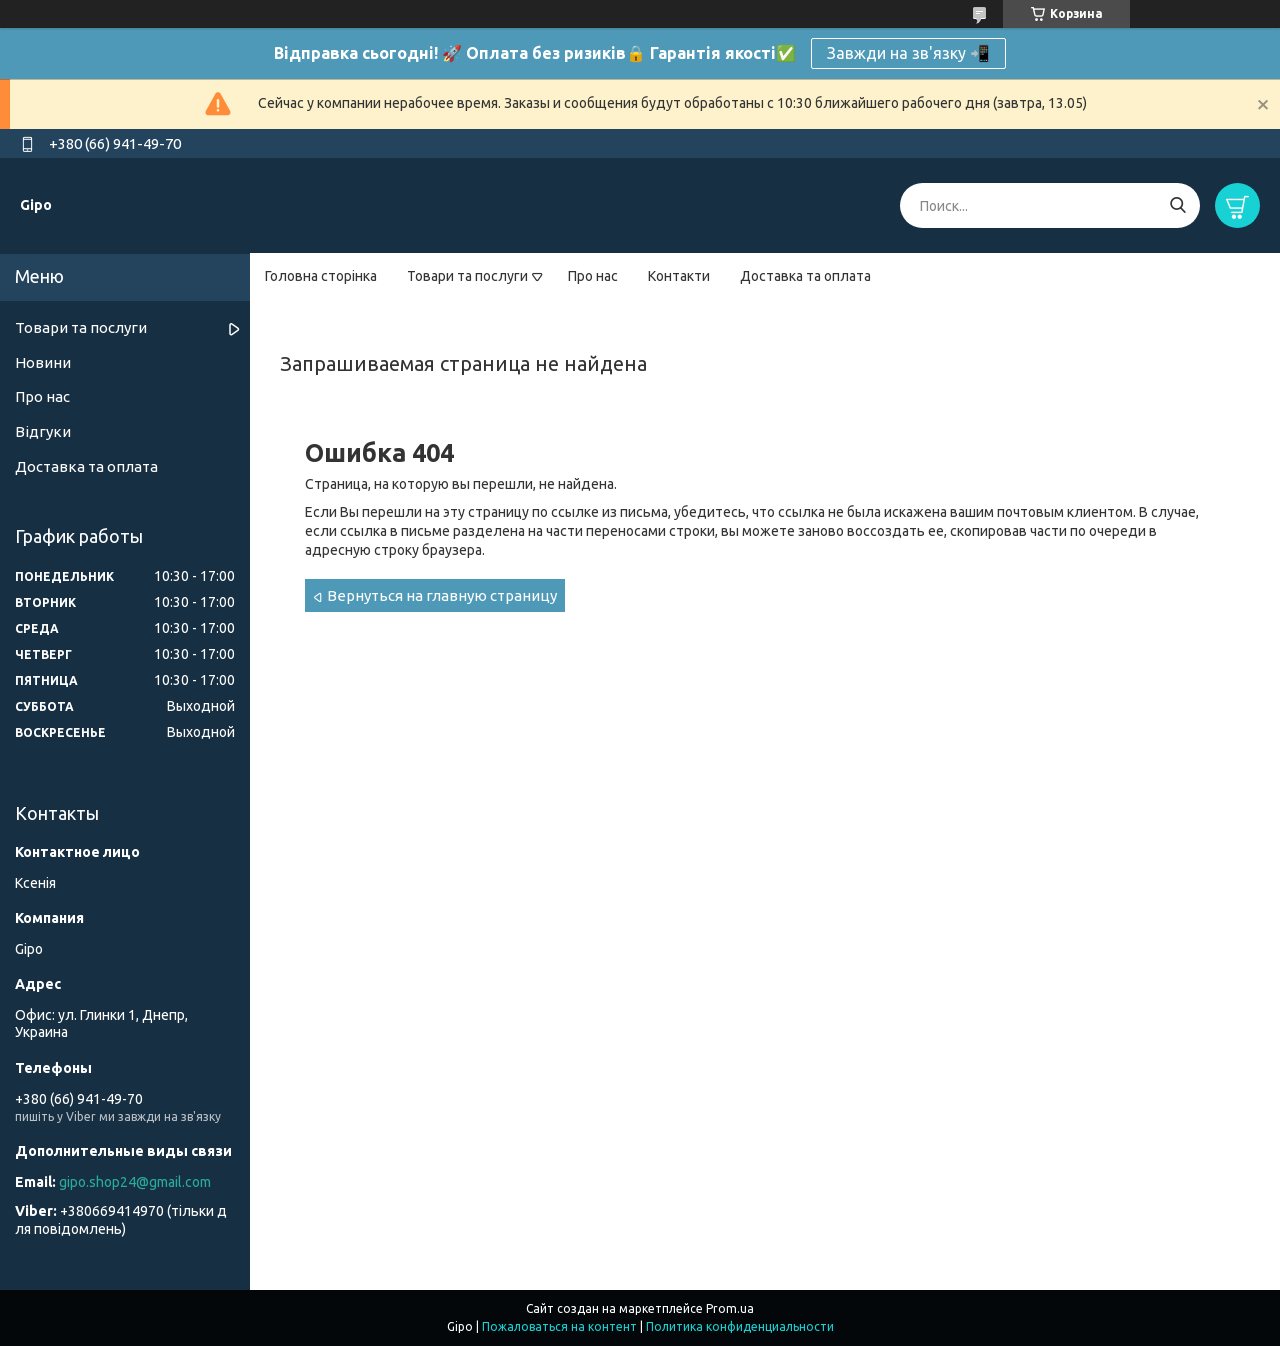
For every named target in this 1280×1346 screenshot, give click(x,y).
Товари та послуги (467, 276)
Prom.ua (730, 1308)
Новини (43, 362)
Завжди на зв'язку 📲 (908, 53)
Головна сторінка (321, 276)
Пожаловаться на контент (559, 1326)
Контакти (679, 276)
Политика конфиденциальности (740, 1326)
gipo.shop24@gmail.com (135, 1182)
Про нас (593, 276)
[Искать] (1177, 205)
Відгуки (43, 431)
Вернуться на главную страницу (442, 595)
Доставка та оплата (805, 276)
